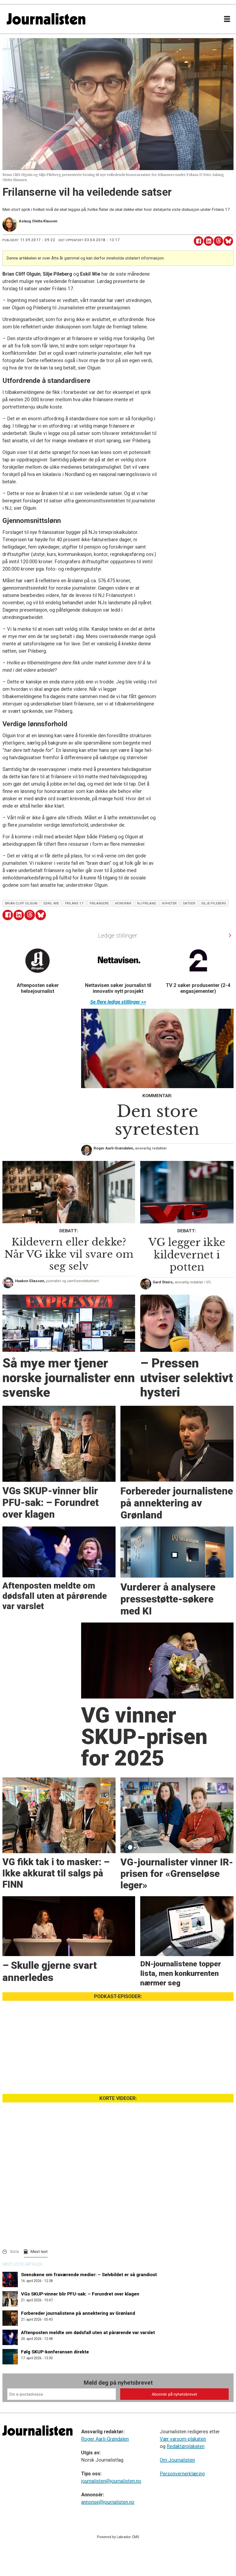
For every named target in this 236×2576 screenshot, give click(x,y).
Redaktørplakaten (185, 2446)
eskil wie (51, 903)
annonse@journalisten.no (107, 2502)
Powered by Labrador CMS (118, 2537)
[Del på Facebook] (198, 241)
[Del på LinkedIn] (208, 241)
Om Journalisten (177, 2460)
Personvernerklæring (182, 2474)
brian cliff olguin (21, 903)
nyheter (169, 903)
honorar (123, 903)
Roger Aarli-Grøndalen (105, 2439)
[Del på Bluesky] (228, 241)
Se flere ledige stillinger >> (118, 1002)
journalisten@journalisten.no (111, 2481)
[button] (230, 935)
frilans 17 (74, 903)
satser (189, 903)
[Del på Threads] (218, 241)
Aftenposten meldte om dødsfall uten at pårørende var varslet (88, 2332)
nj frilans (146, 903)
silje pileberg (213, 903)
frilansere (99, 903)
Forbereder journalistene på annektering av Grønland (78, 2313)
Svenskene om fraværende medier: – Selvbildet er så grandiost (89, 2274)
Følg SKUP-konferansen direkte (55, 2352)
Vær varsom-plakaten (183, 2439)
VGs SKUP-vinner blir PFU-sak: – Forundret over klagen (80, 2294)
